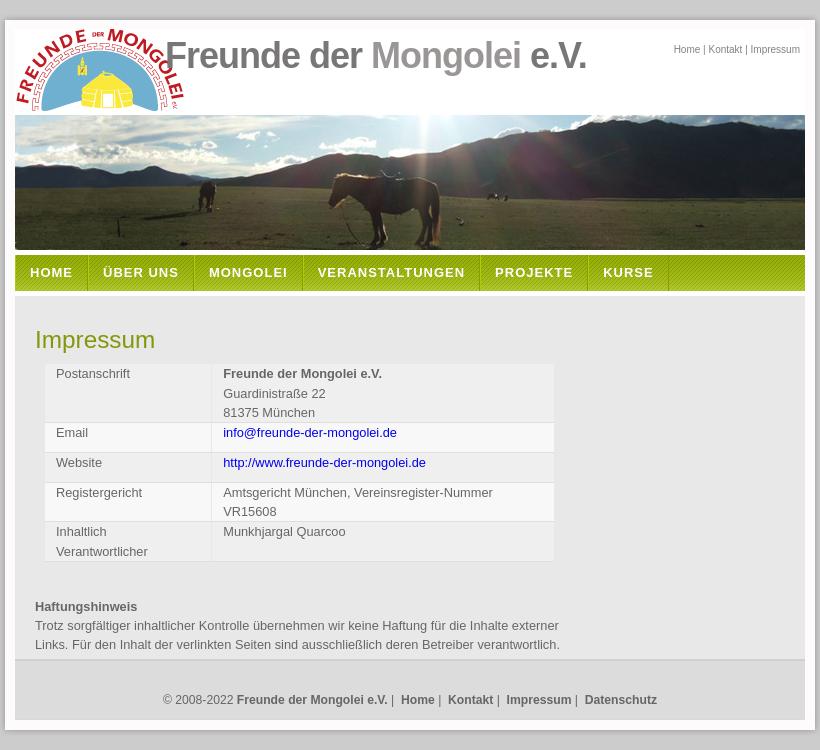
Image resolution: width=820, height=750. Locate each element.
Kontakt (725, 49)
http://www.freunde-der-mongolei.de (324, 462)
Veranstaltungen (391, 272)
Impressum (775, 49)
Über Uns (141, 272)
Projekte (534, 272)
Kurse (628, 272)
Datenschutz (621, 700)
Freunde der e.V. (308, 55)
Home (687, 49)
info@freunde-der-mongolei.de (310, 432)
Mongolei (248, 272)
